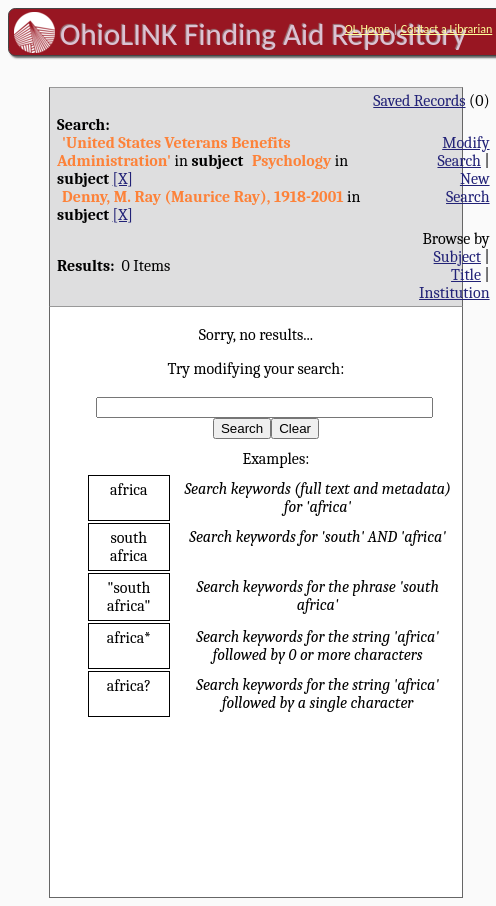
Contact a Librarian (447, 29)
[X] (123, 179)
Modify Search (463, 152)
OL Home (367, 29)
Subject (457, 257)
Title (466, 275)
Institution (454, 293)
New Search (468, 188)
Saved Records (419, 101)
